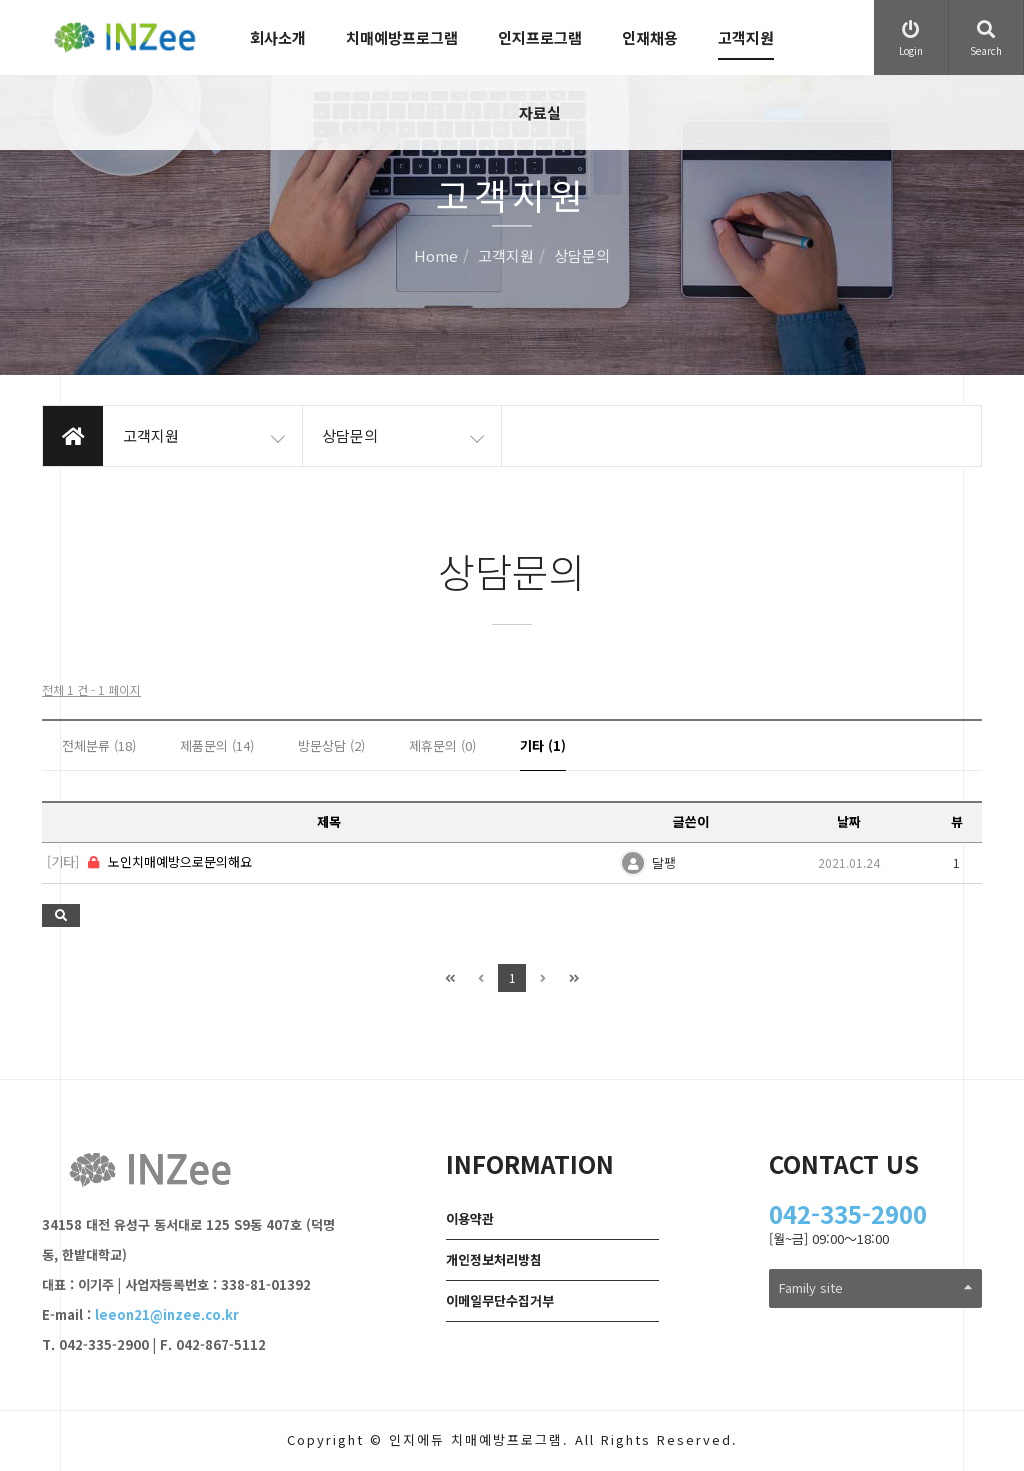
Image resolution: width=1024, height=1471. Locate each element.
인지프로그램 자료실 (540, 75)
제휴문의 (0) (442, 745)
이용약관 (470, 1218)
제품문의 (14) (217, 745)
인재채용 (650, 37)
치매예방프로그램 (402, 37)
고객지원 (746, 37)
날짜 (849, 821)
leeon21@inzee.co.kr (167, 1314)
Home (436, 256)
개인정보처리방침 (494, 1259)
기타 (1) (543, 745)
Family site (875, 1287)
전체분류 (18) (99, 745)
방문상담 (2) (331, 745)
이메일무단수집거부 (500, 1300)
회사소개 (278, 37)
